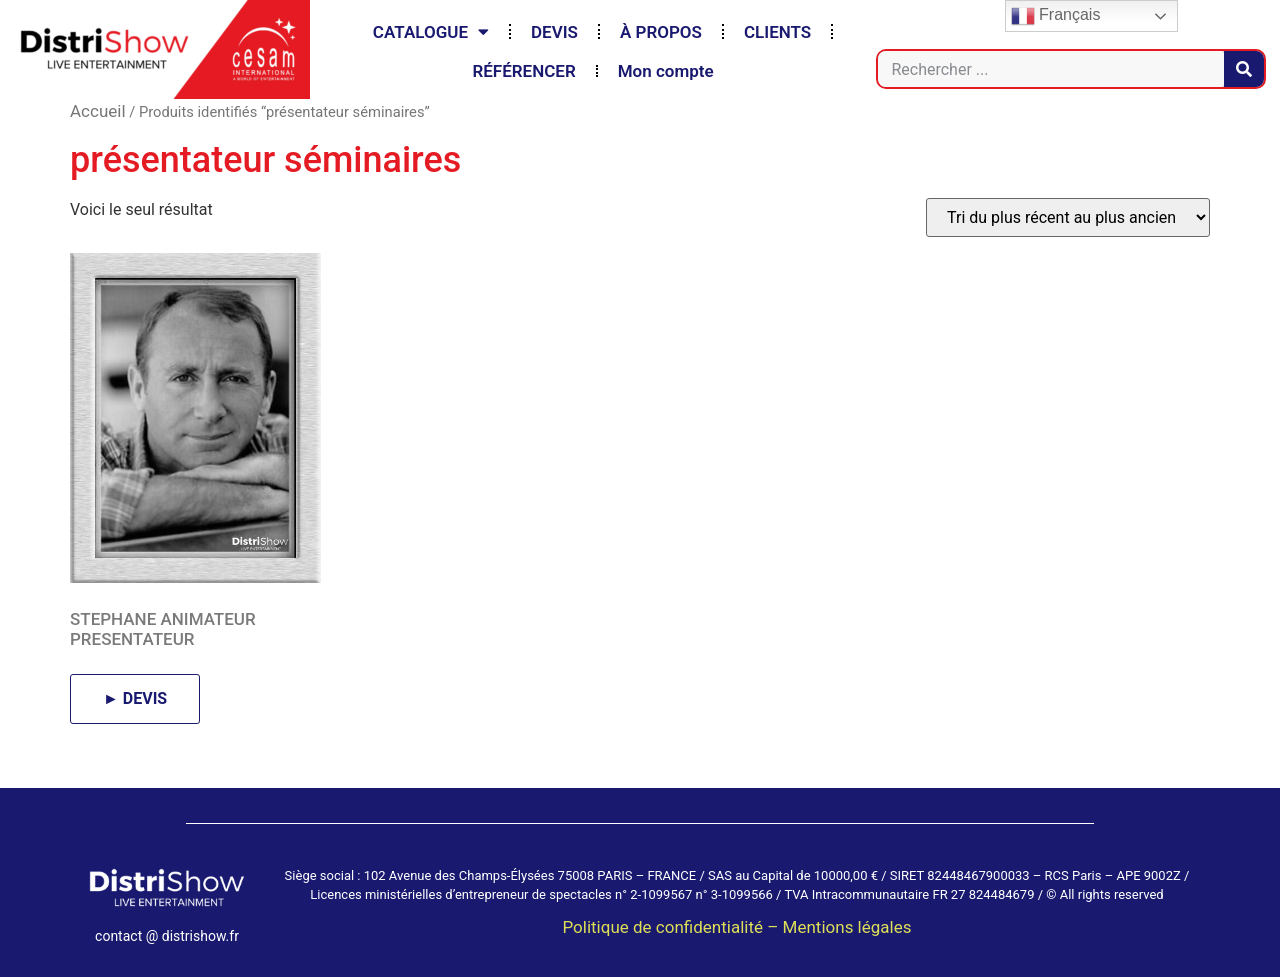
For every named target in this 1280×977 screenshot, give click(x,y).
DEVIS (554, 32)
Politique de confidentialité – (672, 927)
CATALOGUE (431, 31)
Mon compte (666, 71)
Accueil (98, 111)
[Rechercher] (1244, 69)
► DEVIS (135, 698)
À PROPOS (661, 32)
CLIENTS (777, 32)
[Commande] (1068, 217)
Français (1056, 16)
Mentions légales (847, 927)
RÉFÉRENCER (523, 71)
